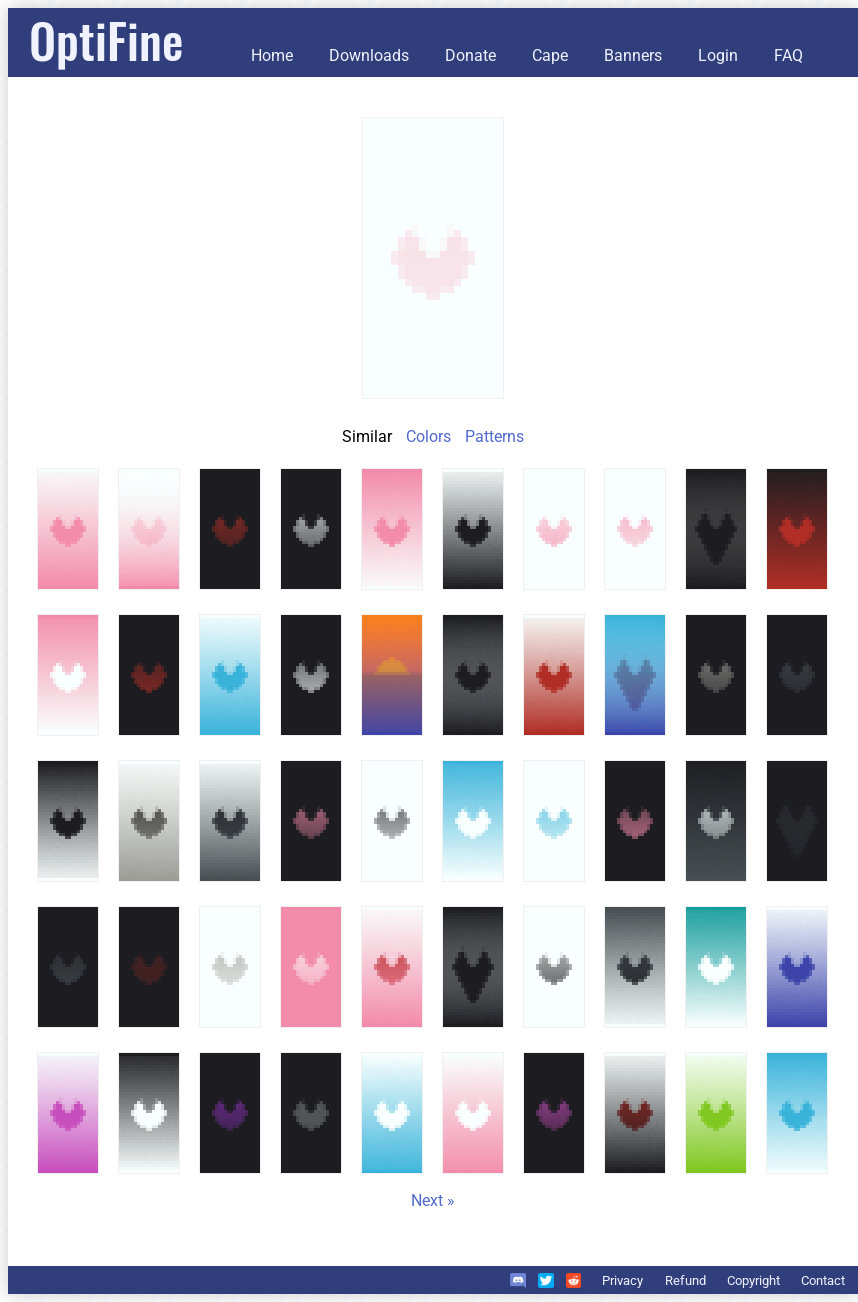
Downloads (369, 55)
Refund (685, 1280)
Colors (428, 436)
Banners (633, 55)
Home (272, 55)
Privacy (622, 1280)
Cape (550, 55)
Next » (433, 1200)
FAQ (788, 55)
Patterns (494, 436)
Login (718, 55)
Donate (470, 55)
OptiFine (106, 39)
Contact (823, 1280)
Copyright (753, 1280)
